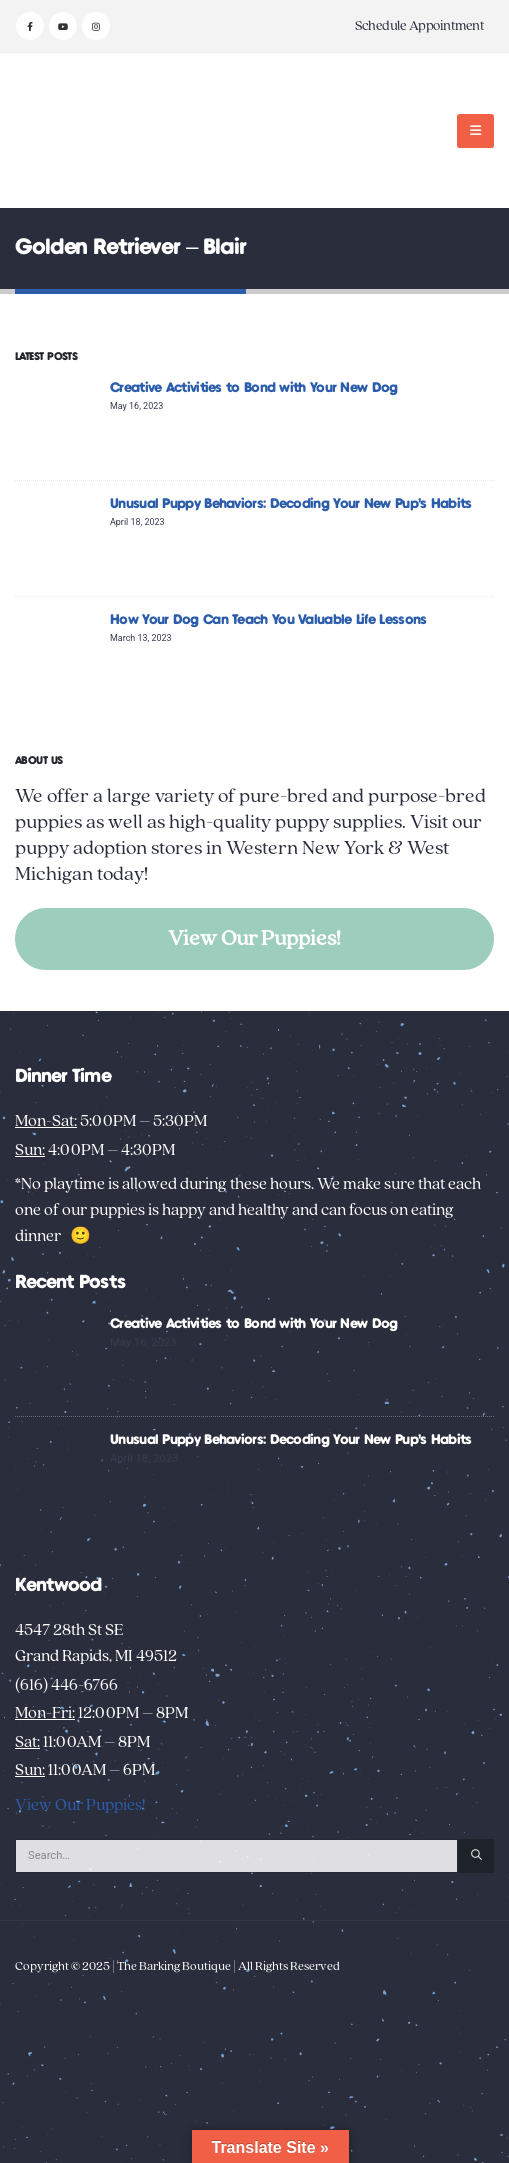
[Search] (476, 1856)
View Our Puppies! (254, 938)
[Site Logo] (77, 130)
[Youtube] (63, 26)
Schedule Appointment (419, 26)
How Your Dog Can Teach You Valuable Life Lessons (268, 620)
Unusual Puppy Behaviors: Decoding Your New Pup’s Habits (291, 504)
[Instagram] (96, 26)
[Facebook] (30, 26)
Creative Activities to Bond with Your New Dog (254, 388)
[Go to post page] (57, 421)
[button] (475, 131)
